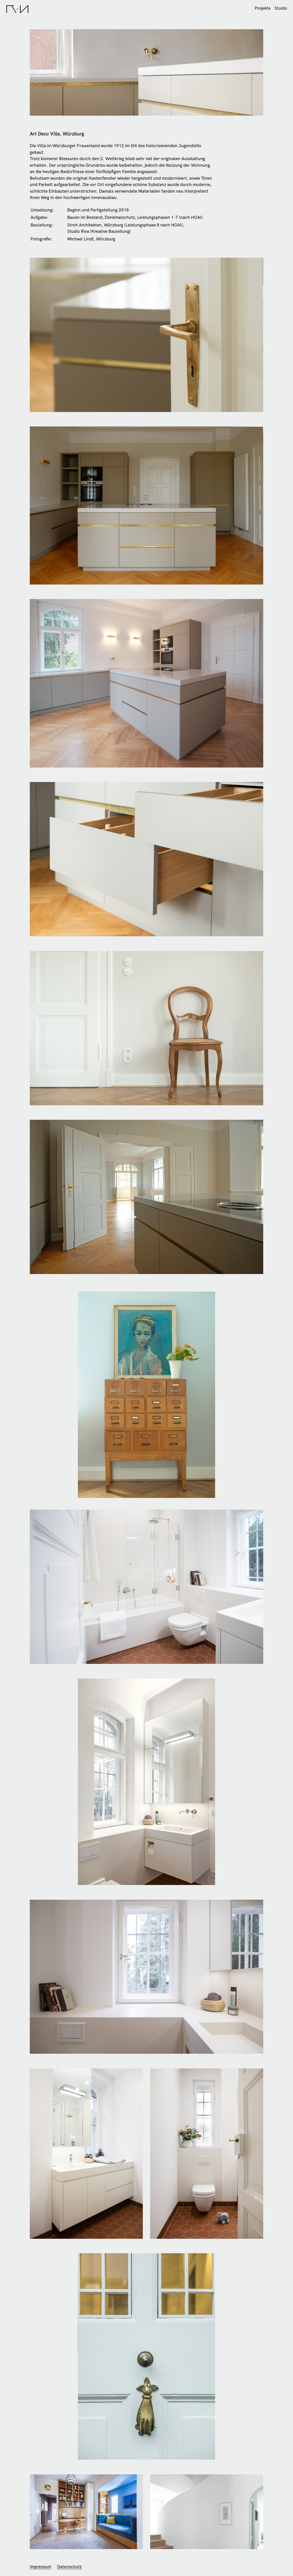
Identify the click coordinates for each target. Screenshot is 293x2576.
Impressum (40, 2566)
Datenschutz (69, 2566)
